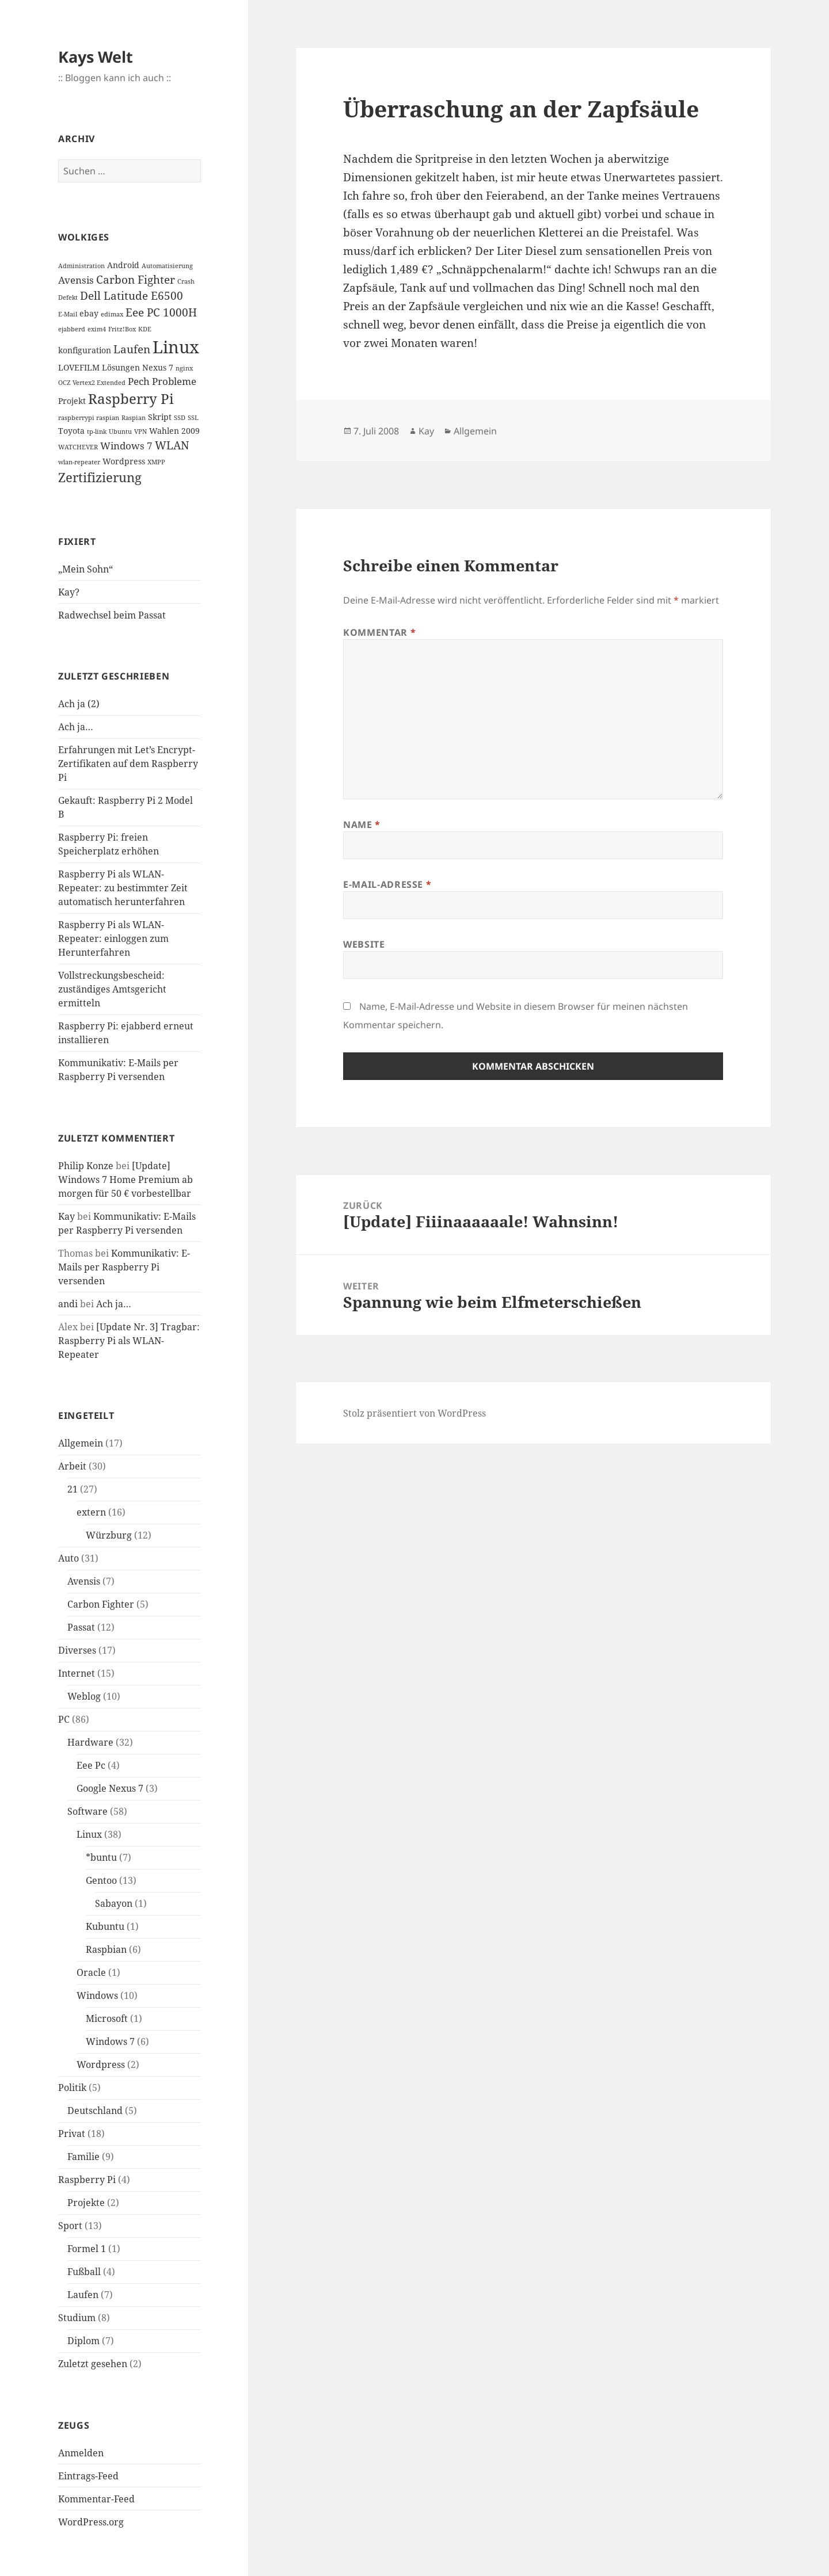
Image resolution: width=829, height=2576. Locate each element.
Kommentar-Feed (96, 2499)
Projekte (86, 2202)
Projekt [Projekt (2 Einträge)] (72, 400)
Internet (76, 1673)
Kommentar (379, 632)
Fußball (84, 2271)
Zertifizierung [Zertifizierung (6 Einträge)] (100, 477)
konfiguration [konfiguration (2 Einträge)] (84, 350)
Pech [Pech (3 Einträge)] (139, 381)
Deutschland (95, 2110)
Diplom (83, 2340)
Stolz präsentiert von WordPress (414, 1413)
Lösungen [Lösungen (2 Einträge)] (121, 367)
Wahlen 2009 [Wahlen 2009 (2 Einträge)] (174, 430)
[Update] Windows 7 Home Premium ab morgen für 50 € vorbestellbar (125, 1179)
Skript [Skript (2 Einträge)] (160, 416)
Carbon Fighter (100, 1604)
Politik (72, 2087)
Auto (68, 1558)
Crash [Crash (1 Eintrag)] (186, 281)
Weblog (84, 1696)
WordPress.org (91, 2522)
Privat (71, 2133)
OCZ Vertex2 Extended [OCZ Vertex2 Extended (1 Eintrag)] (92, 383)
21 (72, 1489)
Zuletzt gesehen (92, 2363)
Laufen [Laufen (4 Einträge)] (131, 349)
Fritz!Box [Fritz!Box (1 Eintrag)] (122, 329)
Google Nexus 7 (110, 1788)
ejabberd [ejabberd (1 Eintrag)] (71, 329)
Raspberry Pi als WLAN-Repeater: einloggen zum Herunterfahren (113, 938)
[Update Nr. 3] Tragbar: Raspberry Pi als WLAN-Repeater (129, 1341)
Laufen (82, 2294)
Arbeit (72, 1466)
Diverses (77, 1650)
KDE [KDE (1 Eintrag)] (144, 329)
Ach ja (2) (79, 703)
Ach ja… (75, 726)
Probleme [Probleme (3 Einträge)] (174, 381)
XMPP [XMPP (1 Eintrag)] (156, 462)
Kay (66, 1216)
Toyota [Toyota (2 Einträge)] (71, 430)
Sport (70, 2225)
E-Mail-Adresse (387, 884)
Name (362, 824)
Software (87, 1811)
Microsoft (107, 2018)
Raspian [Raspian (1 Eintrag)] (133, 418)
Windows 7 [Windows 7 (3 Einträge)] (126, 445)
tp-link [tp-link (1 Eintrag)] (97, 432)
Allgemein (80, 1443)
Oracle (91, 1972)
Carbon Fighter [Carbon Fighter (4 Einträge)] (135, 279)
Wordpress (101, 2064)
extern (91, 1512)
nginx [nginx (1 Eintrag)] (184, 368)
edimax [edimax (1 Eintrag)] (112, 314)
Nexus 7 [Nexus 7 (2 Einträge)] (157, 367)
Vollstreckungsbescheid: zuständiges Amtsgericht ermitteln (112, 989)
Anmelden (81, 2453)
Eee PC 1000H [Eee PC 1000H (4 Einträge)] (161, 312)
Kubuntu (105, 1926)
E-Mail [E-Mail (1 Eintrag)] (67, 314)
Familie (83, 2156)
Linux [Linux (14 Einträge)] (176, 346)
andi (68, 1303)
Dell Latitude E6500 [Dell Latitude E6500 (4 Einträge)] (131, 295)
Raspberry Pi (87, 2179)
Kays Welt (95, 56)
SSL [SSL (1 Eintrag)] (193, 418)
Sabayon (113, 1903)
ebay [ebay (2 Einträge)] (88, 313)
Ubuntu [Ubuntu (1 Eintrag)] (120, 432)
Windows (97, 1995)
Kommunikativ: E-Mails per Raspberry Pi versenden (124, 1267)
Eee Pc (91, 1765)
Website (364, 944)
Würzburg (109, 1535)
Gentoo (101, 1880)
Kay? (68, 592)
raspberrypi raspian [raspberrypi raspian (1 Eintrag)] (88, 418)
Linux (89, 1834)
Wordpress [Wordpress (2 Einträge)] (123, 461)
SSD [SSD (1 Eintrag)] (179, 418)
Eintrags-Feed (88, 2476)
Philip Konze (85, 1165)
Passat (81, 1627)
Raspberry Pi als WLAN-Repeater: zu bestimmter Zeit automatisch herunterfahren (123, 888)
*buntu (101, 1857)
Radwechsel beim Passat (112, 615)
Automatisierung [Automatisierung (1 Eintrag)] (167, 266)
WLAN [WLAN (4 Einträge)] (172, 445)
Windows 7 (110, 2041)
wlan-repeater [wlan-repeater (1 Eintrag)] (79, 462)
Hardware (90, 1742)
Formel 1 (86, 2248)
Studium (77, 2317)
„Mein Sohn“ (85, 569)
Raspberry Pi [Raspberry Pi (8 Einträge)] (131, 398)
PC (64, 1719)
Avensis (83, 1581)
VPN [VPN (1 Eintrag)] (140, 432)
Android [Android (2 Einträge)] (123, 264)
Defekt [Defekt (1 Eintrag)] (68, 297)
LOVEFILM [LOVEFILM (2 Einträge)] (79, 367)
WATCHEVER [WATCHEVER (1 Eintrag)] (78, 447)
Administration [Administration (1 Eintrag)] (81, 266)
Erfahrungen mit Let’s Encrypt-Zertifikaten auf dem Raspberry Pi (128, 763)
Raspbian (106, 1949)
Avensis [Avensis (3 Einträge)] (76, 280)
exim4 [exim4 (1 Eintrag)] (97, 329)
